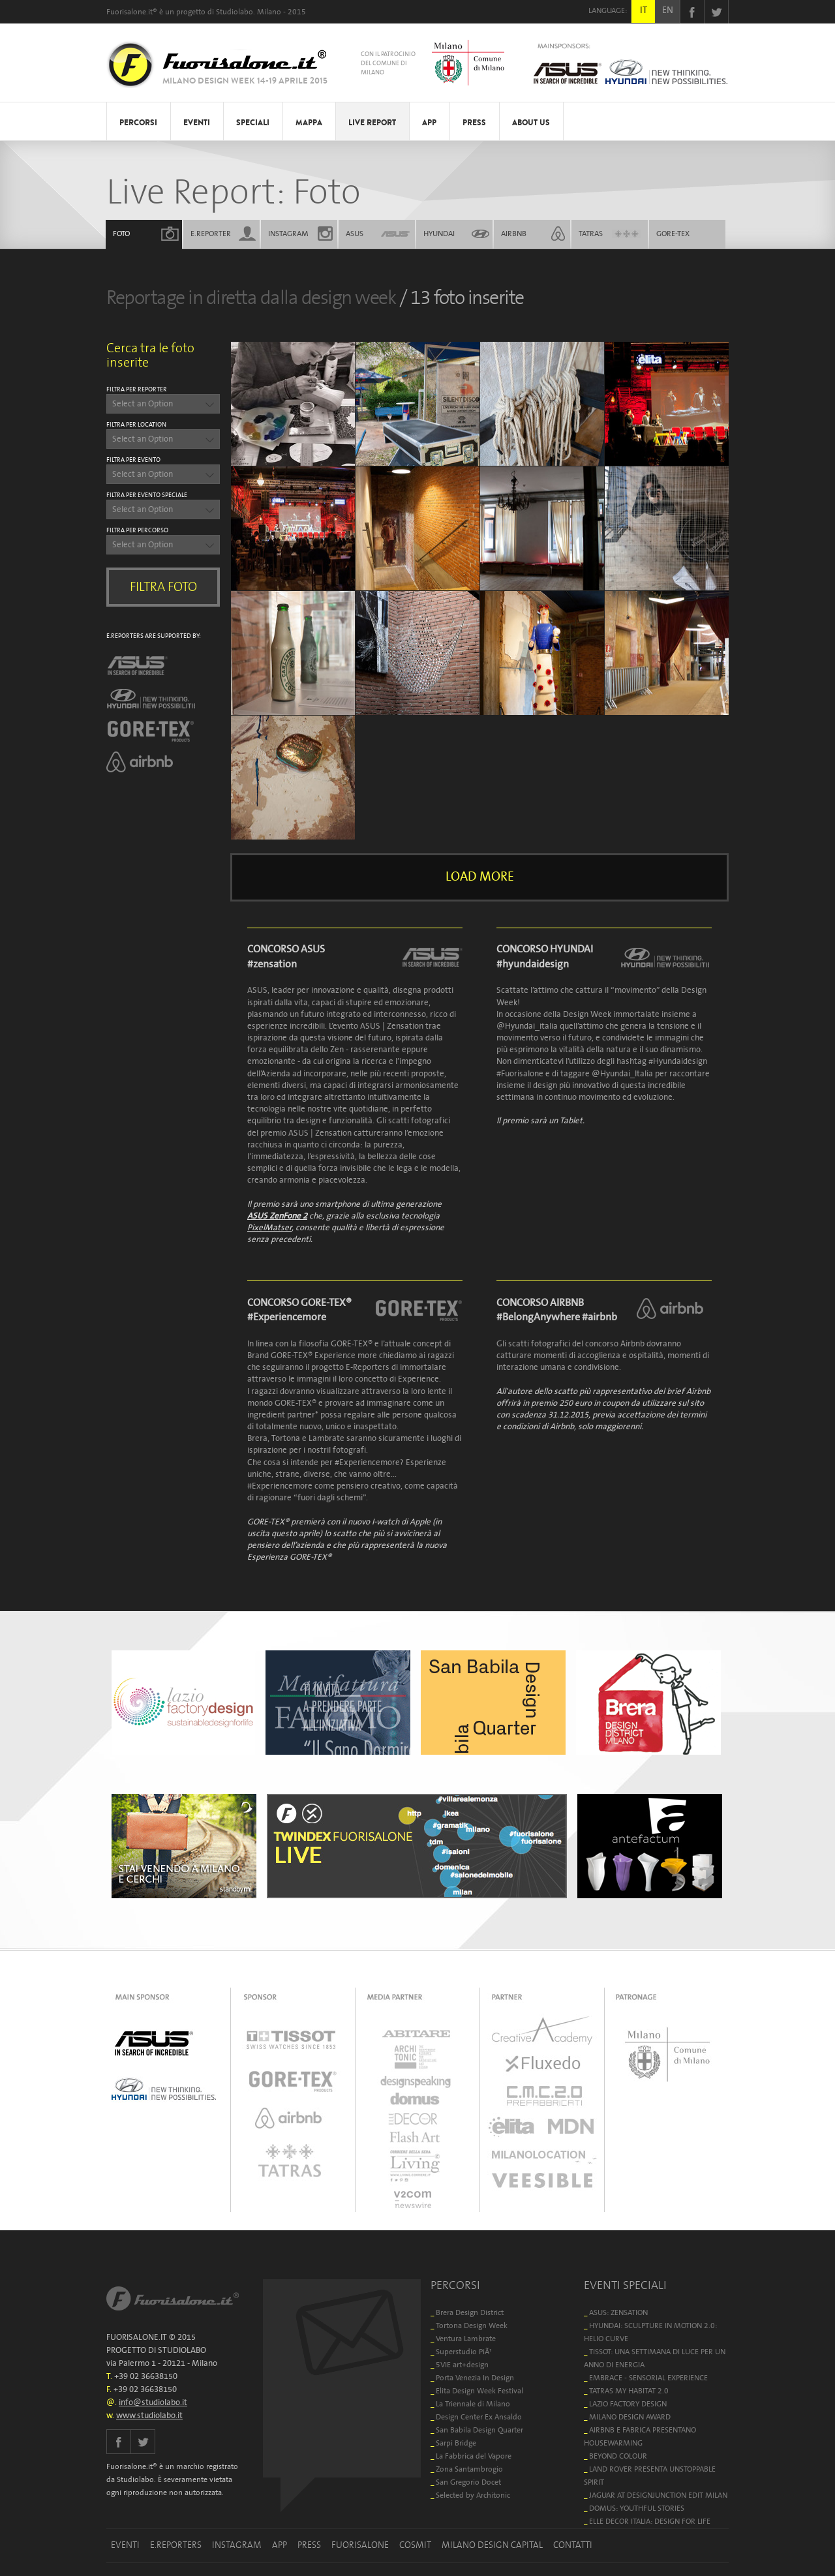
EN (667, 10)
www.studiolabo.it (149, 2416)
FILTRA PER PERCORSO (137, 530)
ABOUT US (531, 123)
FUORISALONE (360, 2545)
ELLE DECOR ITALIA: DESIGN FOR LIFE (649, 2521)
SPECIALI (252, 123)
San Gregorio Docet (468, 2482)
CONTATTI (572, 2545)
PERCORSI (138, 123)
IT (643, 10)
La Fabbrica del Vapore (473, 2456)
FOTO (121, 234)
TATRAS (591, 234)
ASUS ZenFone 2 (277, 1216)
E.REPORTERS (176, 2545)
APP (429, 123)
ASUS (354, 234)
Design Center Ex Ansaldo (479, 2417)
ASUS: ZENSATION (618, 2313)
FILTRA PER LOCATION (136, 425)
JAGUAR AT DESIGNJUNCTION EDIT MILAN (658, 2495)
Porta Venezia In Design (475, 2378)
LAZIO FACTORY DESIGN (628, 2404)
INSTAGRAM (288, 234)
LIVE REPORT (372, 123)
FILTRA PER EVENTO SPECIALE (146, 495)
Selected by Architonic (473, 2495)
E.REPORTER (210, 234)
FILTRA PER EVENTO (133, 460)
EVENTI (196, 123)
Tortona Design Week (472, 2326)
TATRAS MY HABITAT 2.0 (629, 2391)
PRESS (474, 123)
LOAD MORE (480, 877)
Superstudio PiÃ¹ (464, 2352)
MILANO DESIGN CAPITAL (492, 2545)
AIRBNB (513, 234)
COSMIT (415, 2545)
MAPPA (309, 123)
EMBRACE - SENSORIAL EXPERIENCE (648, 2378)
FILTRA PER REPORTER (136, 389)
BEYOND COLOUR (618, 2456)
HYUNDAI (439, 234)
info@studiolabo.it (153, 2403)
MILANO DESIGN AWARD (630, 2417)
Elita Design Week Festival (479, 2391)
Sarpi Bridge (456, 2443)
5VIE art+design (462, 2365)
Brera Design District (470, 2313)
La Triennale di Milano (473, 2404)
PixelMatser (269, 1228)
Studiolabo (234, 12)
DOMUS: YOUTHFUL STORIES (636, 2508)
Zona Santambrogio (469, 2469)
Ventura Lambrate (466, 2339)
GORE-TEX (673, 234)
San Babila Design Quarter (479, 2430)
